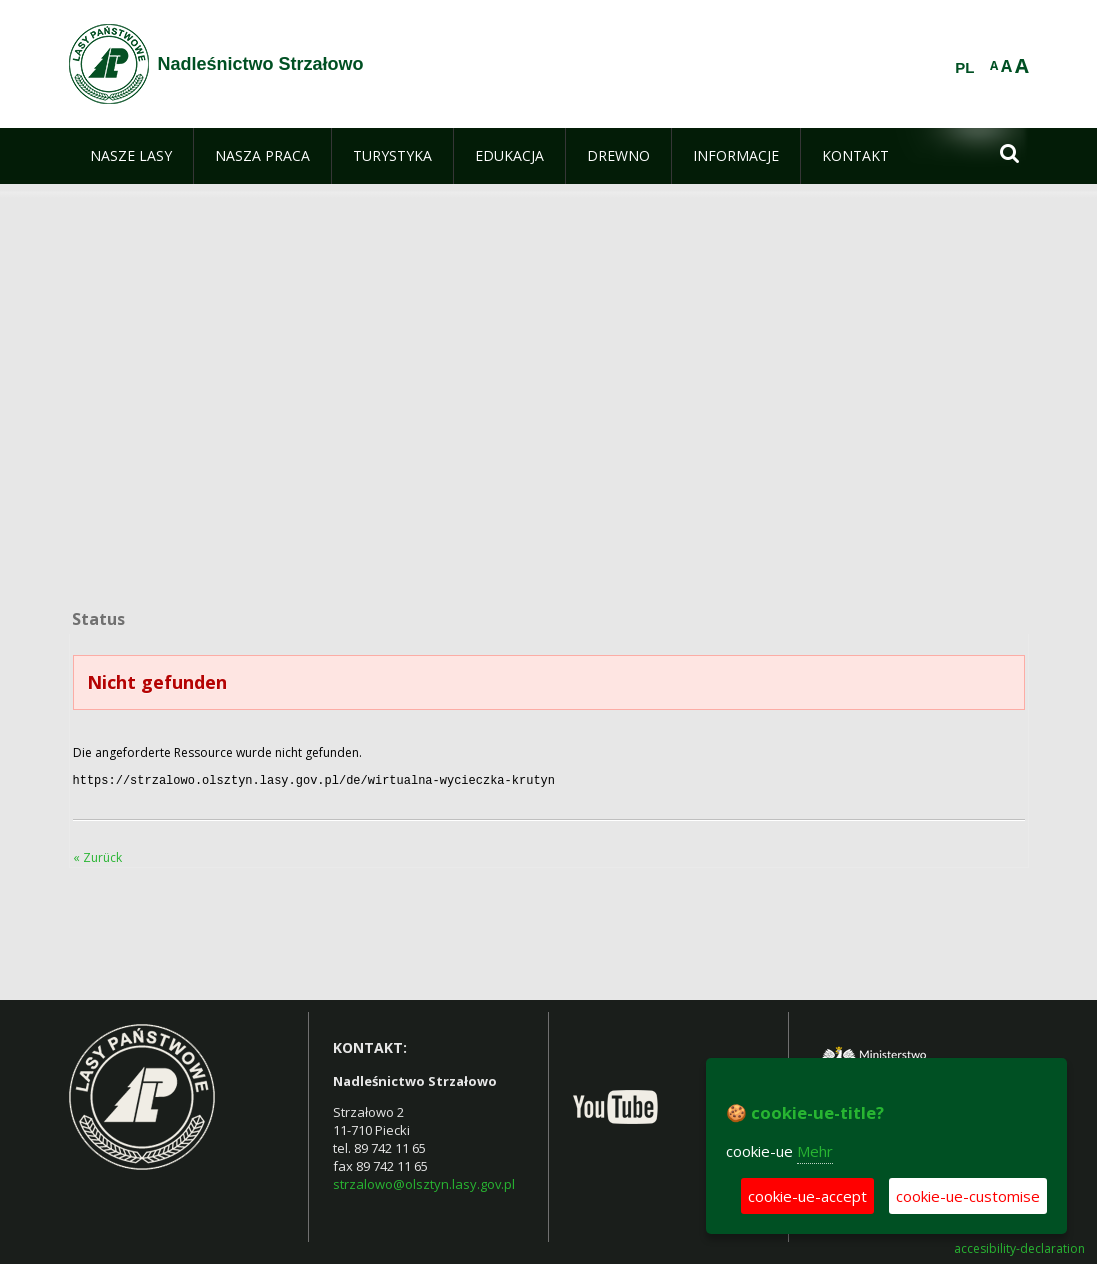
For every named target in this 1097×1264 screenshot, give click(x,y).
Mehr (815, 1151)
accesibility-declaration (1019, 1247)
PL (964, 68)
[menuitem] (131, 156)
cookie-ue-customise (968, 1196)
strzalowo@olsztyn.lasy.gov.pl (424, 1182)
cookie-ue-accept (807, 1196)
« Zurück (97, 855)
